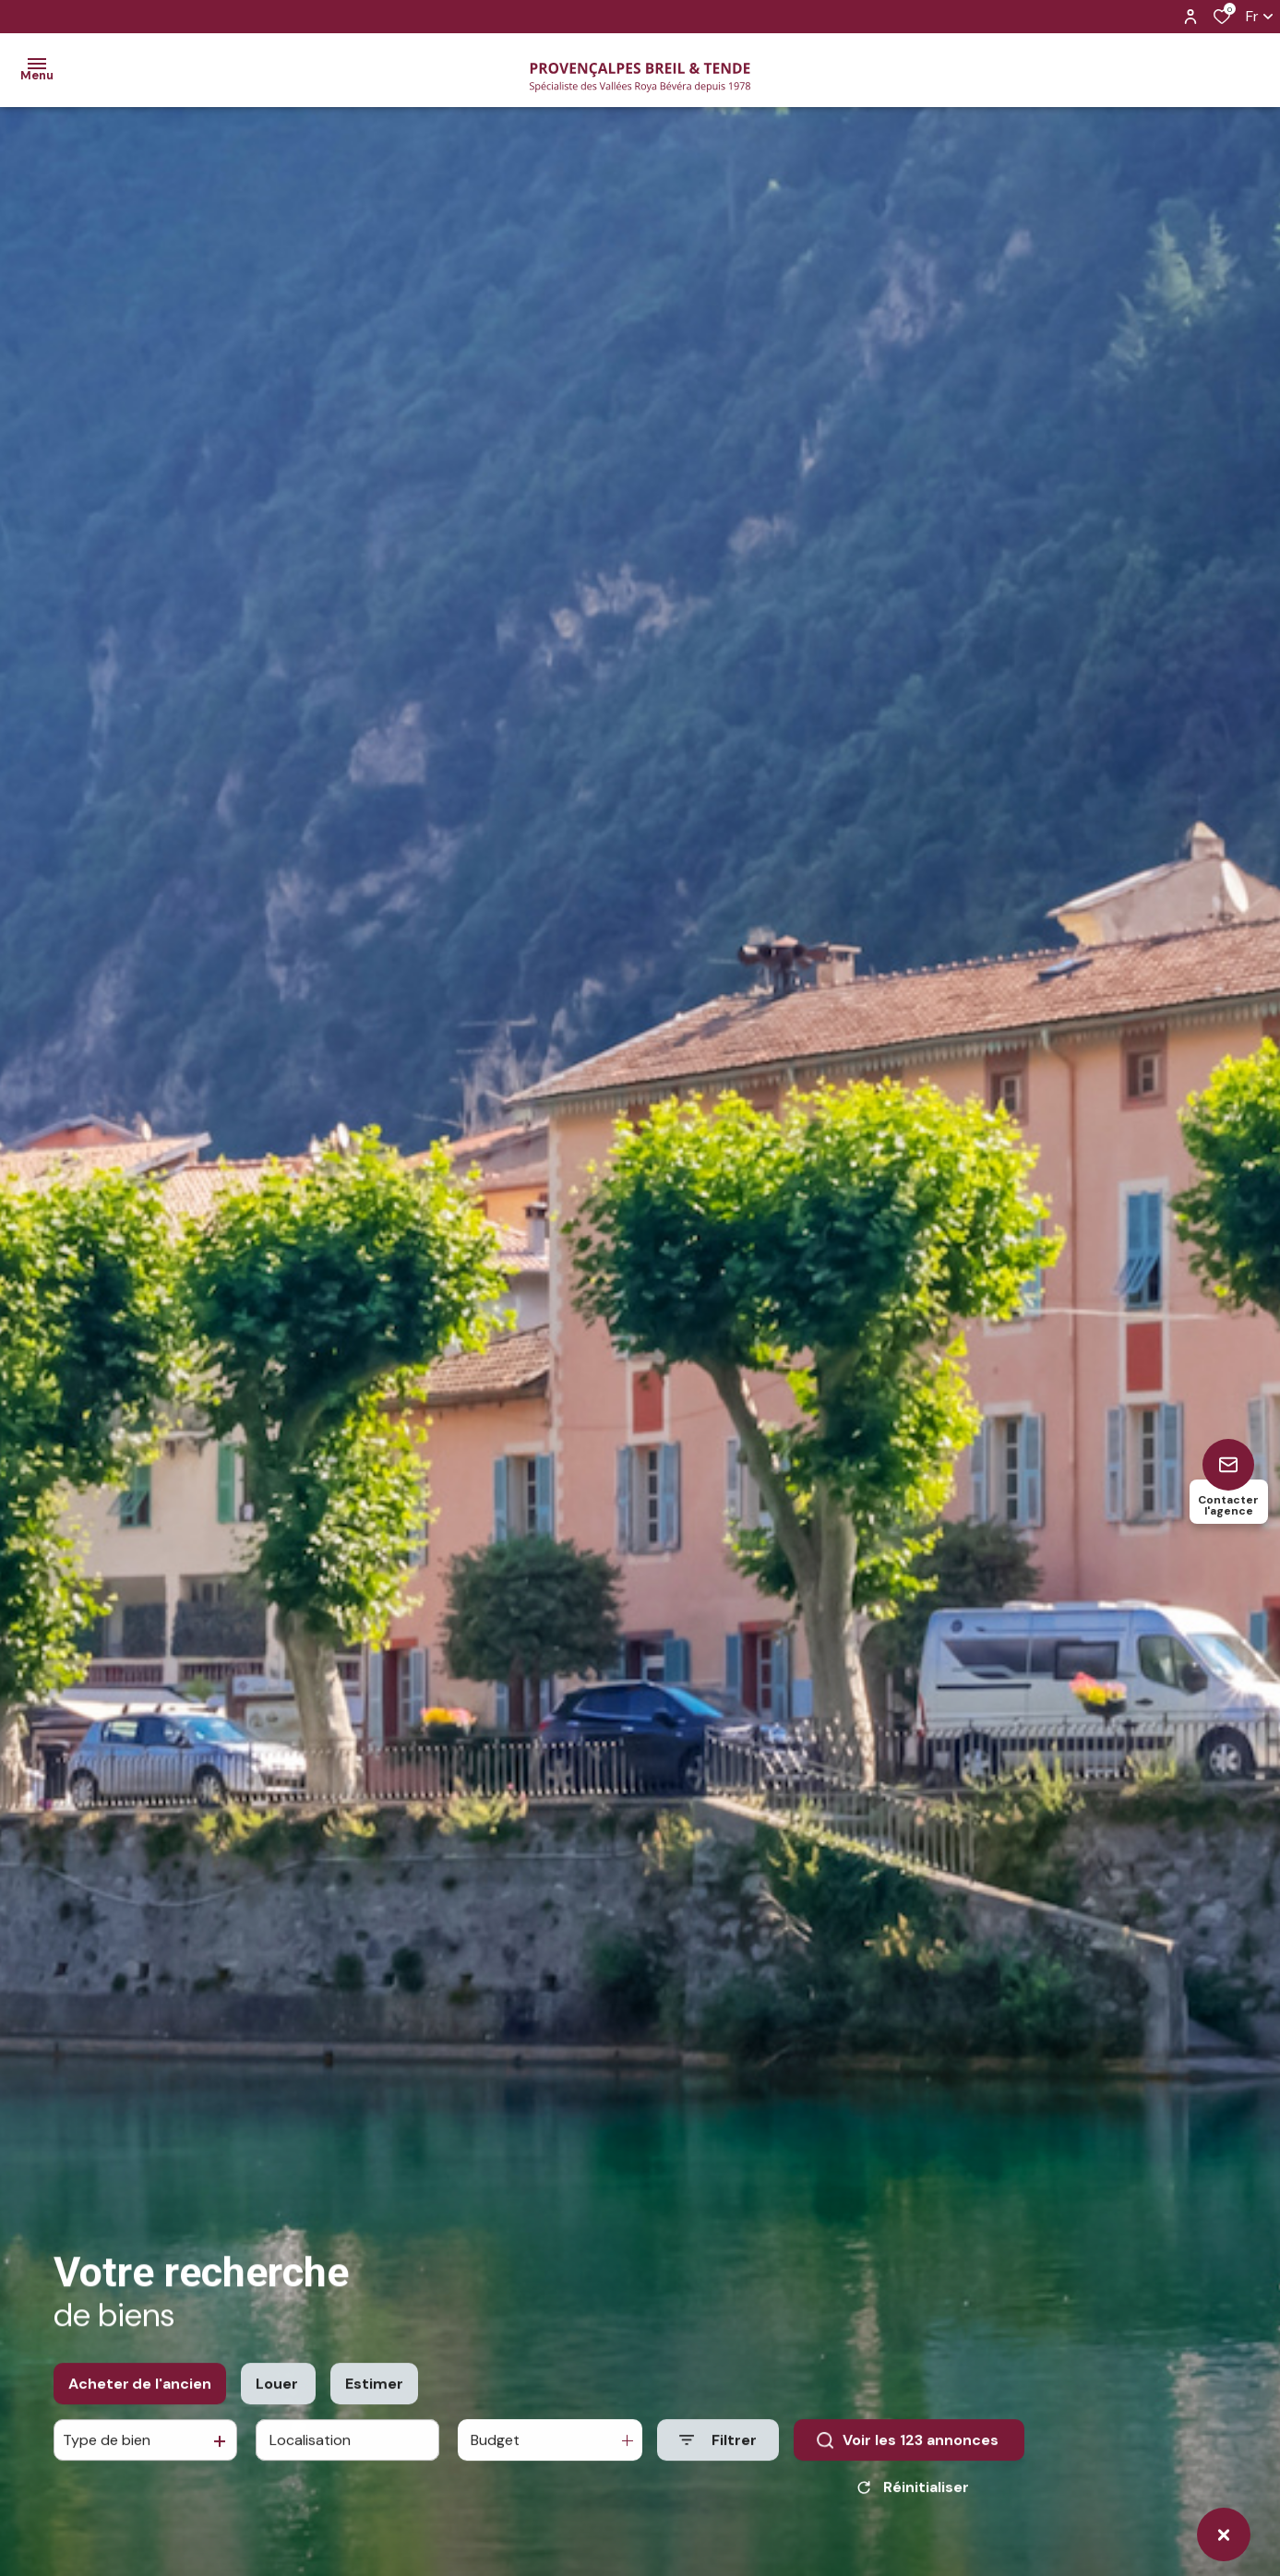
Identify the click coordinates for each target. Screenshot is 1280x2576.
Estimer (374, 2404)
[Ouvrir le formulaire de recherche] (718, 2462)
